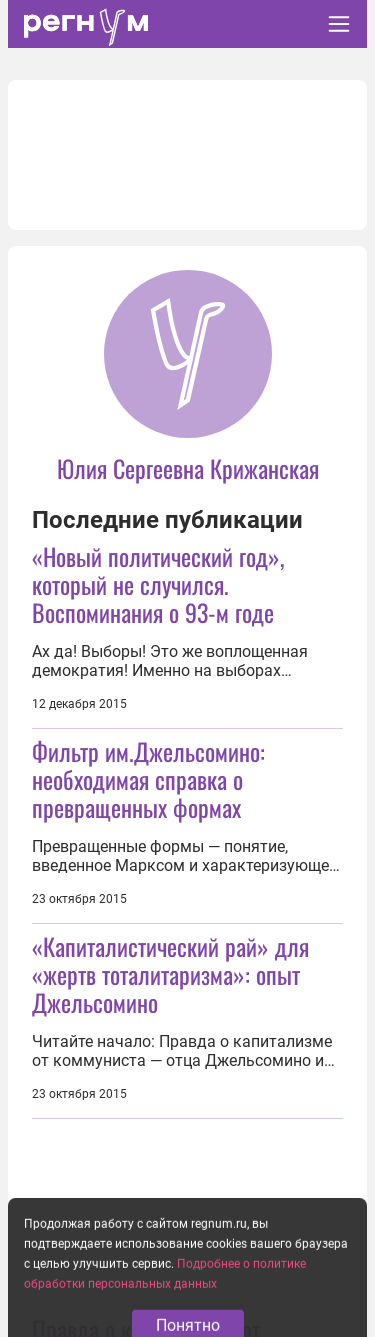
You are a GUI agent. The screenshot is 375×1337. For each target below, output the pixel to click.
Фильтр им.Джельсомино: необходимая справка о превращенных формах (148, 779)
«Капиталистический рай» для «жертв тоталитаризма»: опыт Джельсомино (170, 974)
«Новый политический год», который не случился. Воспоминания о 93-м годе (158, 584)
